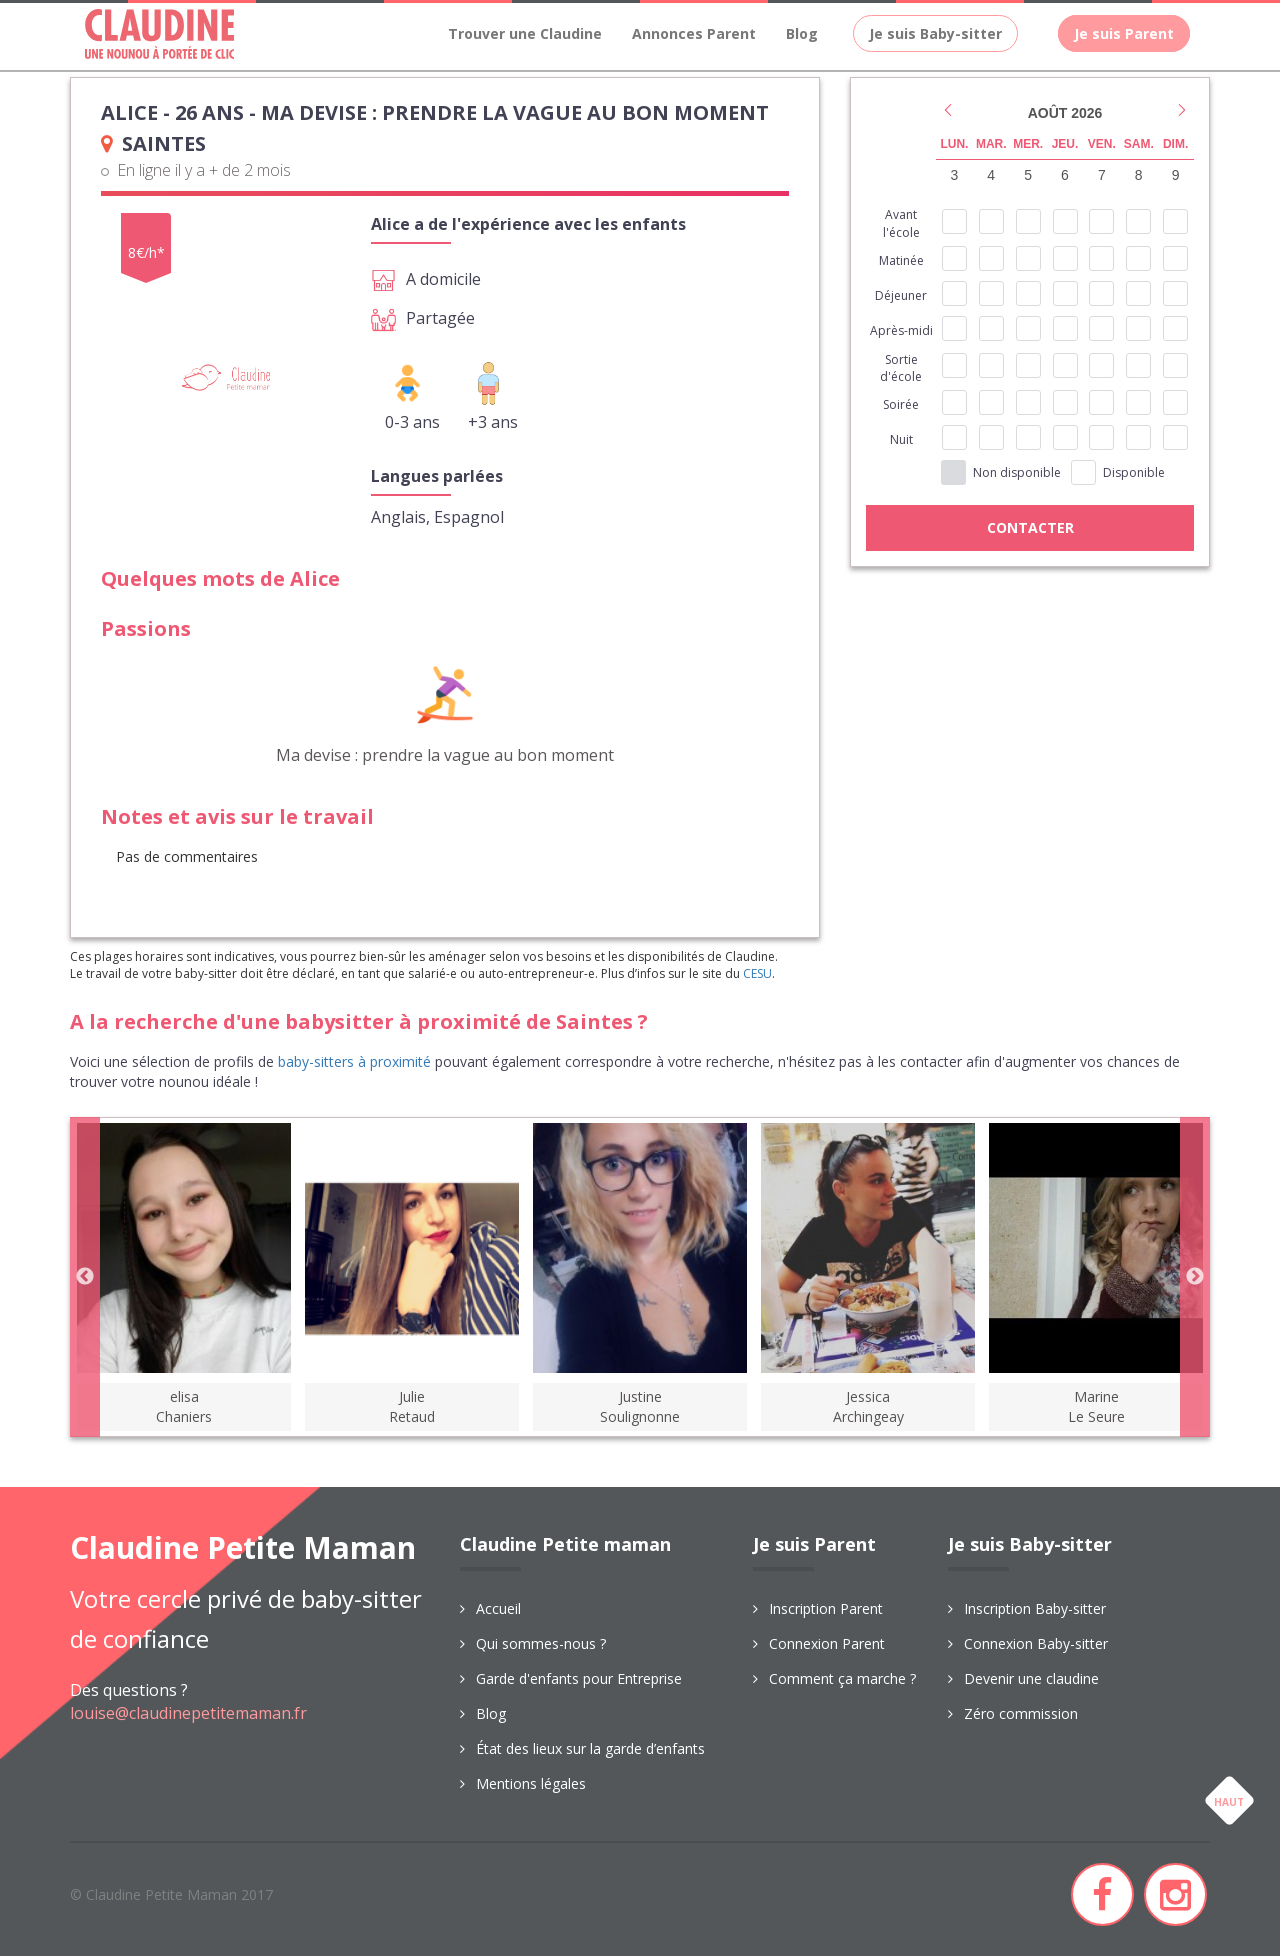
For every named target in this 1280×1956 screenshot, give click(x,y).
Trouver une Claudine (525, 33)
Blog (802, 33)
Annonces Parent (694, 33)
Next (1195, 1277)
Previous (85, 1277)
